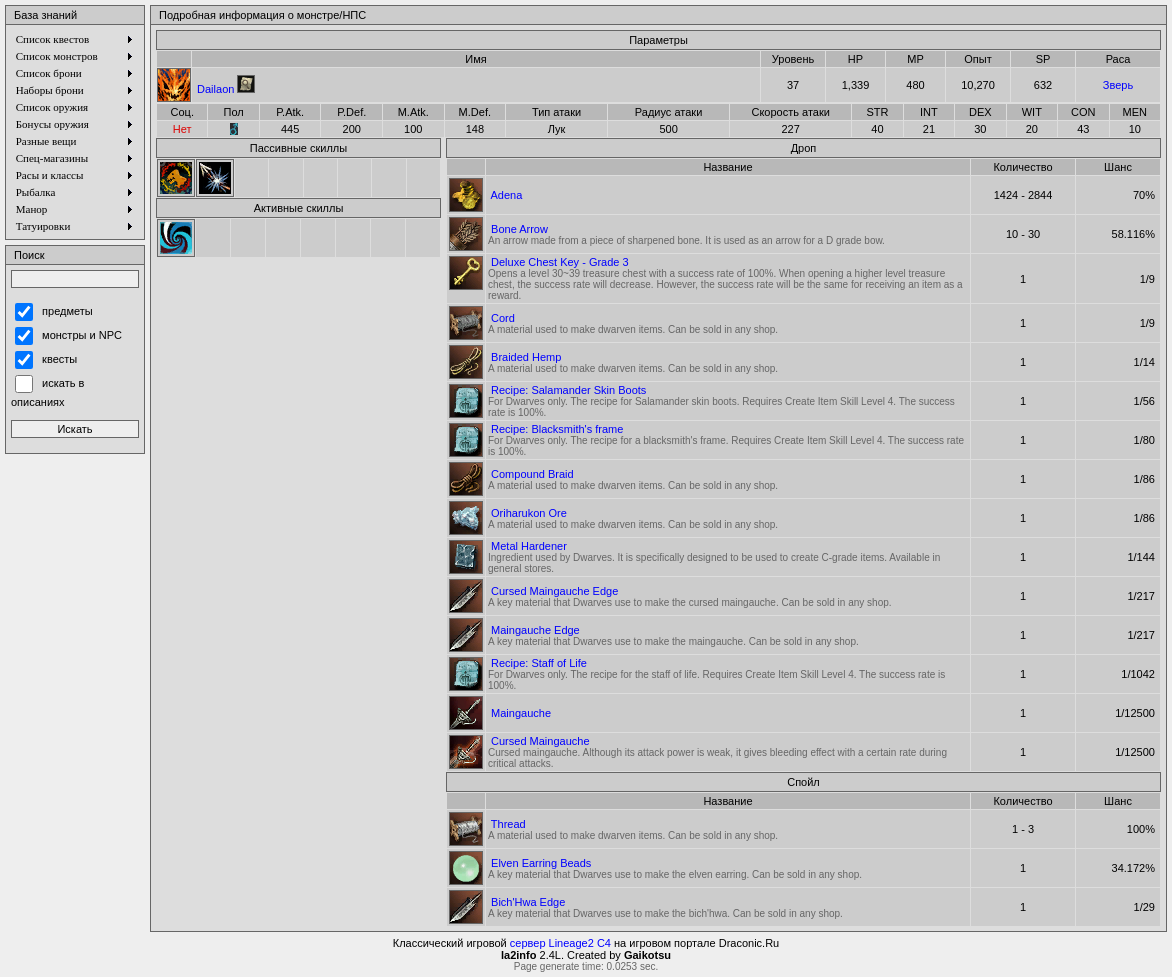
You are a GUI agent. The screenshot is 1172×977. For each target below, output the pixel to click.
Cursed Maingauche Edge (554, 591)
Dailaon (215, 89)
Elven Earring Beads (541, 863)
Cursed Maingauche (540, 741)
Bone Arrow (519, 229)
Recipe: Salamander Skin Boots (568, 390)
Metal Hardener (529, 546)
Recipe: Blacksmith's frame (557, 429)
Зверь (1118, 85)
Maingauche (521, 713)
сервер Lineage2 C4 (560, 943)
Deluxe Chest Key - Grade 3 (560, 262)
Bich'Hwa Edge (528, 902)
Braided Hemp (526, 357)
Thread (508, 824)
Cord (503, 318)
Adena (506, 195)
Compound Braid (532, 474)
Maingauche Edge (535, 630)
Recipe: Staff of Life (539, 663)
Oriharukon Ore (529, 513)
